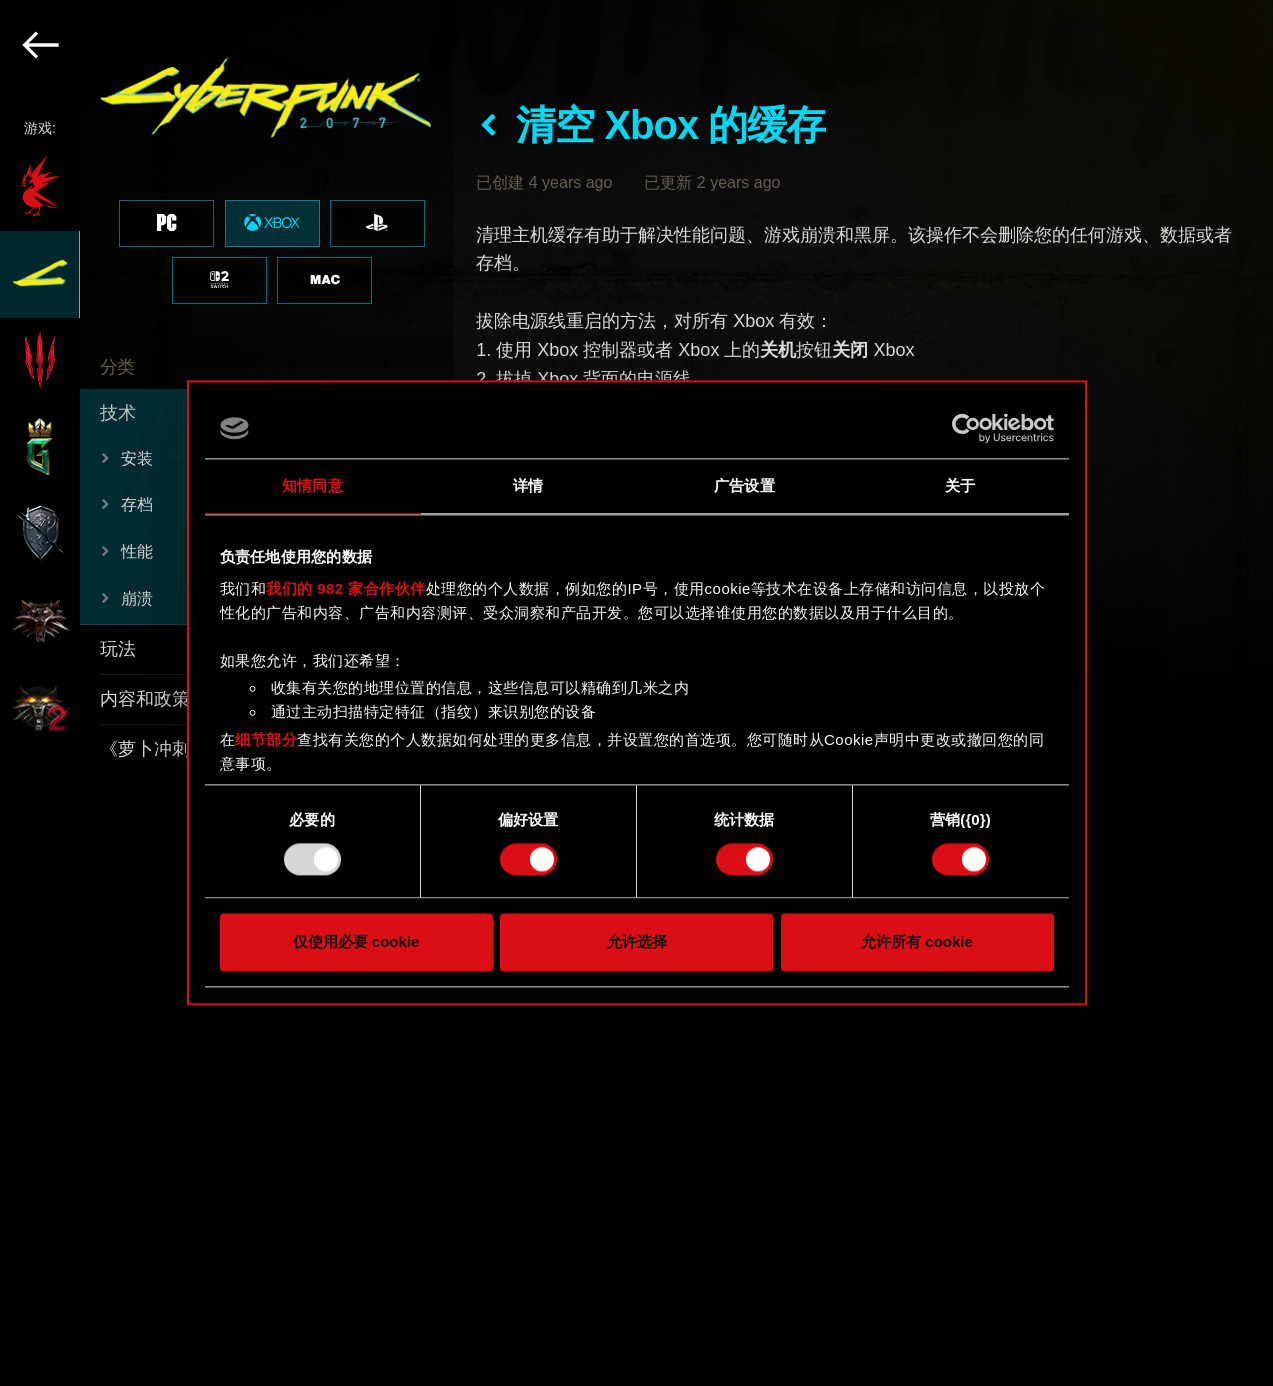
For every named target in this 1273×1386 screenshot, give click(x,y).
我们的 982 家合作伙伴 (346, 588)
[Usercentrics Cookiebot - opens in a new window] (966, 428)
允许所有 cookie (917, 942)
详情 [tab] (528, 485)
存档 (137, 504)
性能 (137, 551)
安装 (137, 458)
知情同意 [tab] (312, 485)
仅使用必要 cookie (356, 942)
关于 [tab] (960, 485)
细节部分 (266, 739)
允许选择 (637, 942)
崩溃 (137, 598)
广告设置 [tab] (744, 485)
